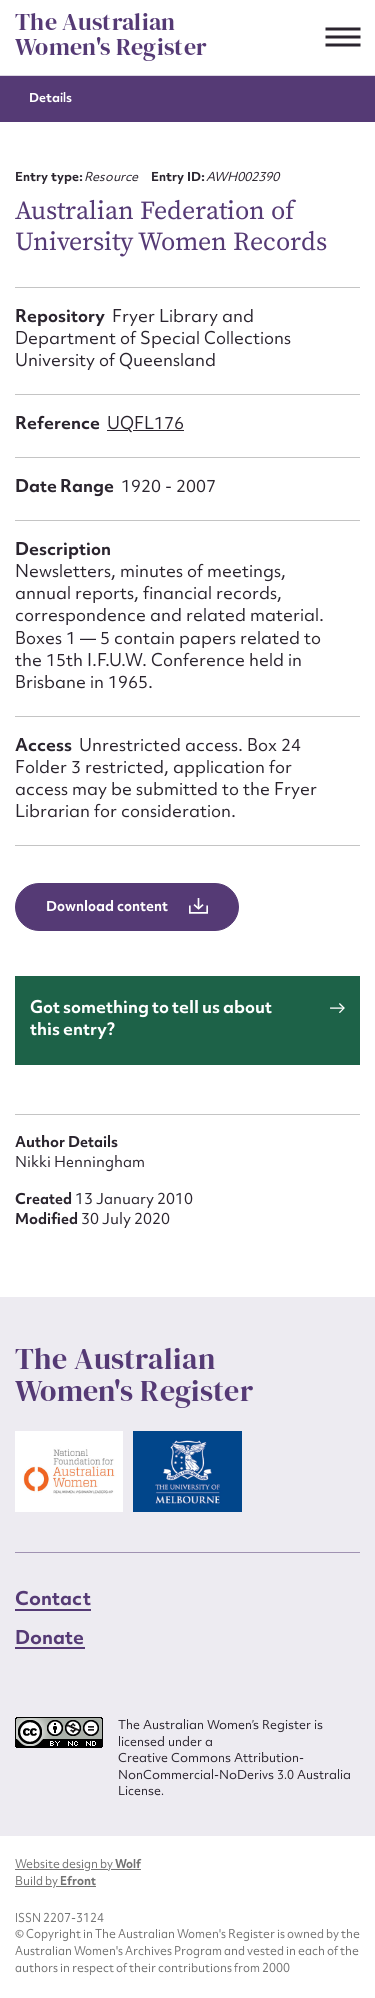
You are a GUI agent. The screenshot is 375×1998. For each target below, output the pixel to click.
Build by (55, 1881)
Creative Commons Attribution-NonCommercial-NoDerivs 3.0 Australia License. (234, 1774)
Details (50, 97)
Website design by (78, 1864)
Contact (53, 1598)
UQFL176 (145, 422)
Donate (50, 1637)
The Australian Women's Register (111, 34)
